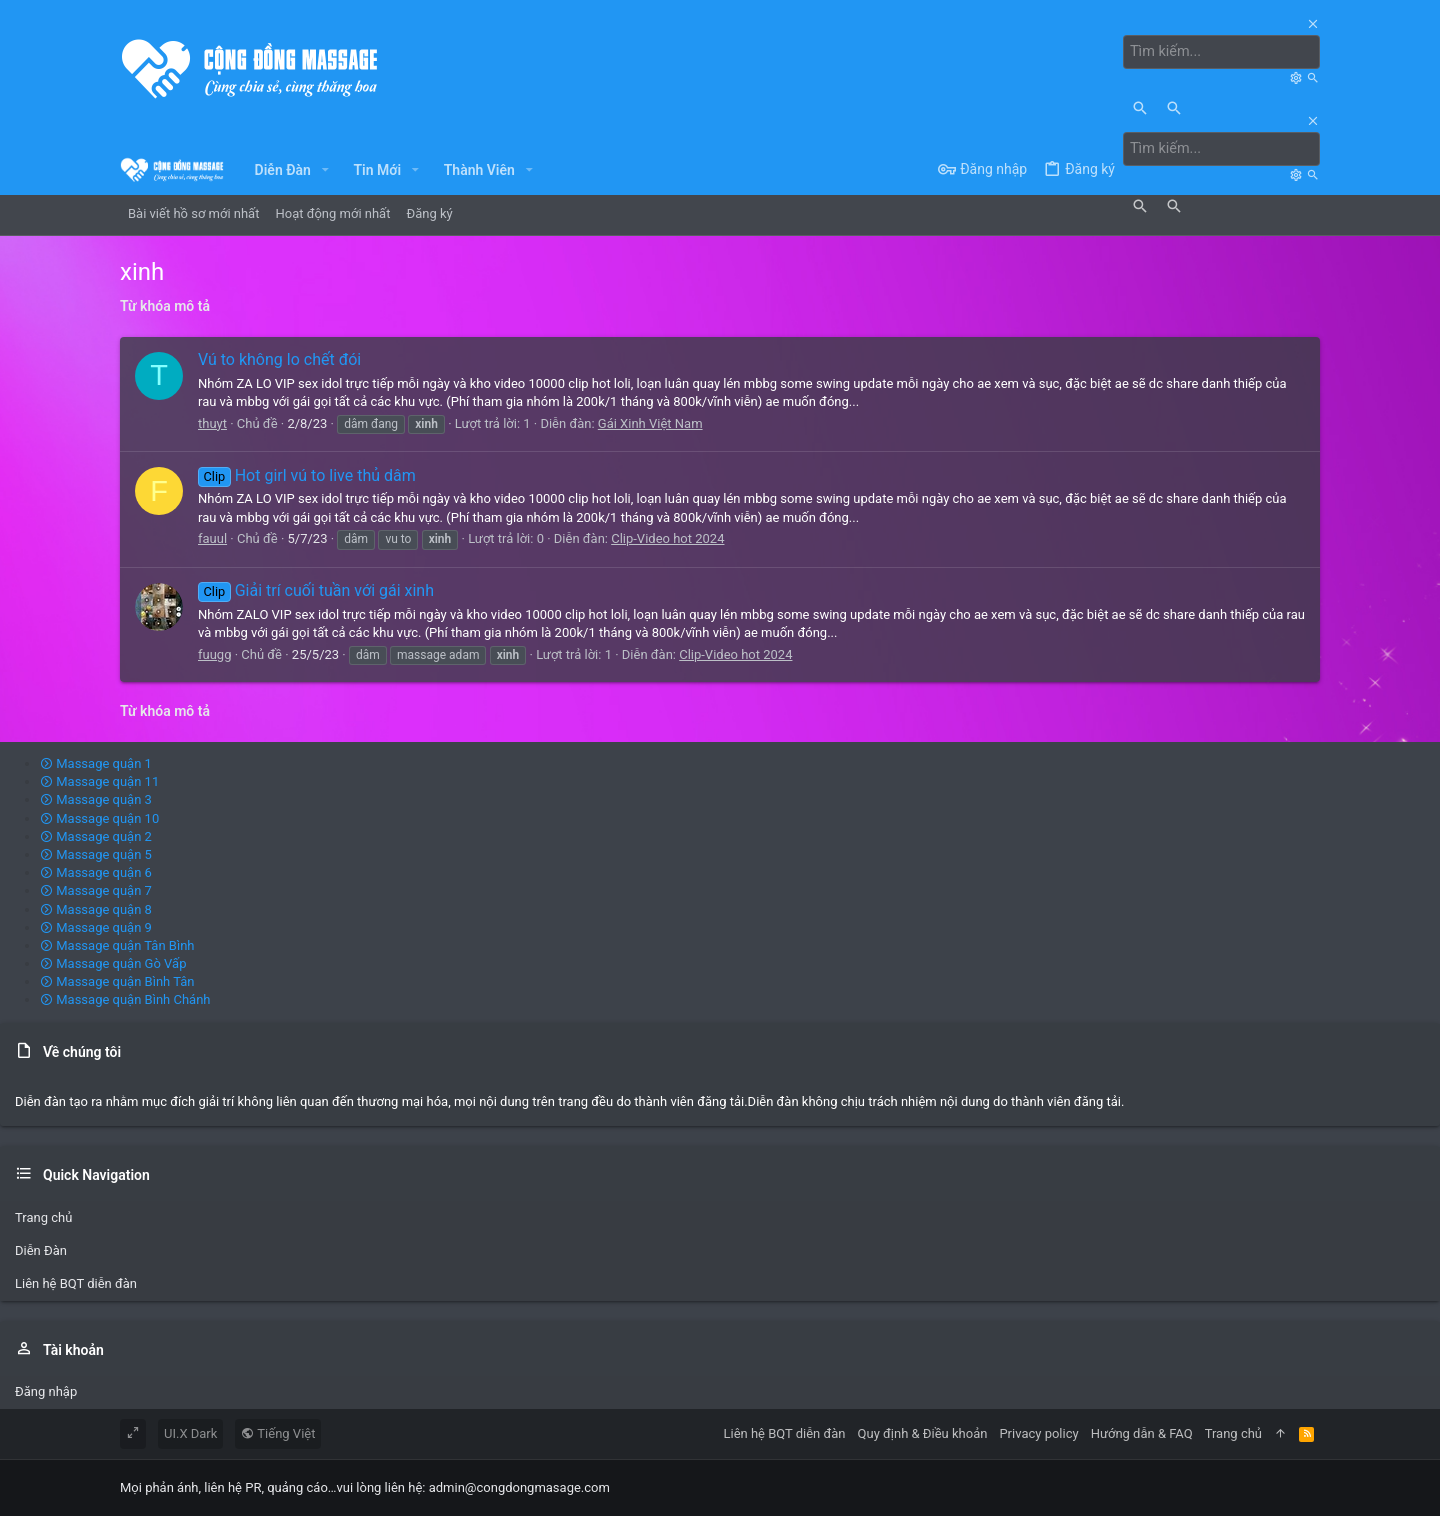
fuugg (214, 653)
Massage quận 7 (96, 890)
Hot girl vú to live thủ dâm (307, 474)
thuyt (212, 422)
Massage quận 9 (96, 926)
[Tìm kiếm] (1224, 52)
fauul (212, 537)
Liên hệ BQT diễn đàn (76, 1283)
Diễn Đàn (41, 1250)
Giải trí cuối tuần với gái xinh (316, 590)
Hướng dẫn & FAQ (1142, 1433)
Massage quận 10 (99, 817)
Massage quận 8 (96, 908)
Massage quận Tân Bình (117, 945)
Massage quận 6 (96, 872)
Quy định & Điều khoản (923, 1433)
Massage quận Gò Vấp (113, 963)
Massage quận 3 (96, 799)
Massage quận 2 (96, 835)
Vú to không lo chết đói (279, 359)
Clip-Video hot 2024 (667, 537)
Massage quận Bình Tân (117, 981)
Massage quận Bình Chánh (125, 999)
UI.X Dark (190, 1433)
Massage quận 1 (96, 763)
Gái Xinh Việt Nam (650, 422)
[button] (325, 169)
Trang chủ (43, 1216)
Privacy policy (1038, 1433)
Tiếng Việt (278, 1433)
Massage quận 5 (96, 854)
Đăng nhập (46, 1391)
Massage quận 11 (99, 781)
